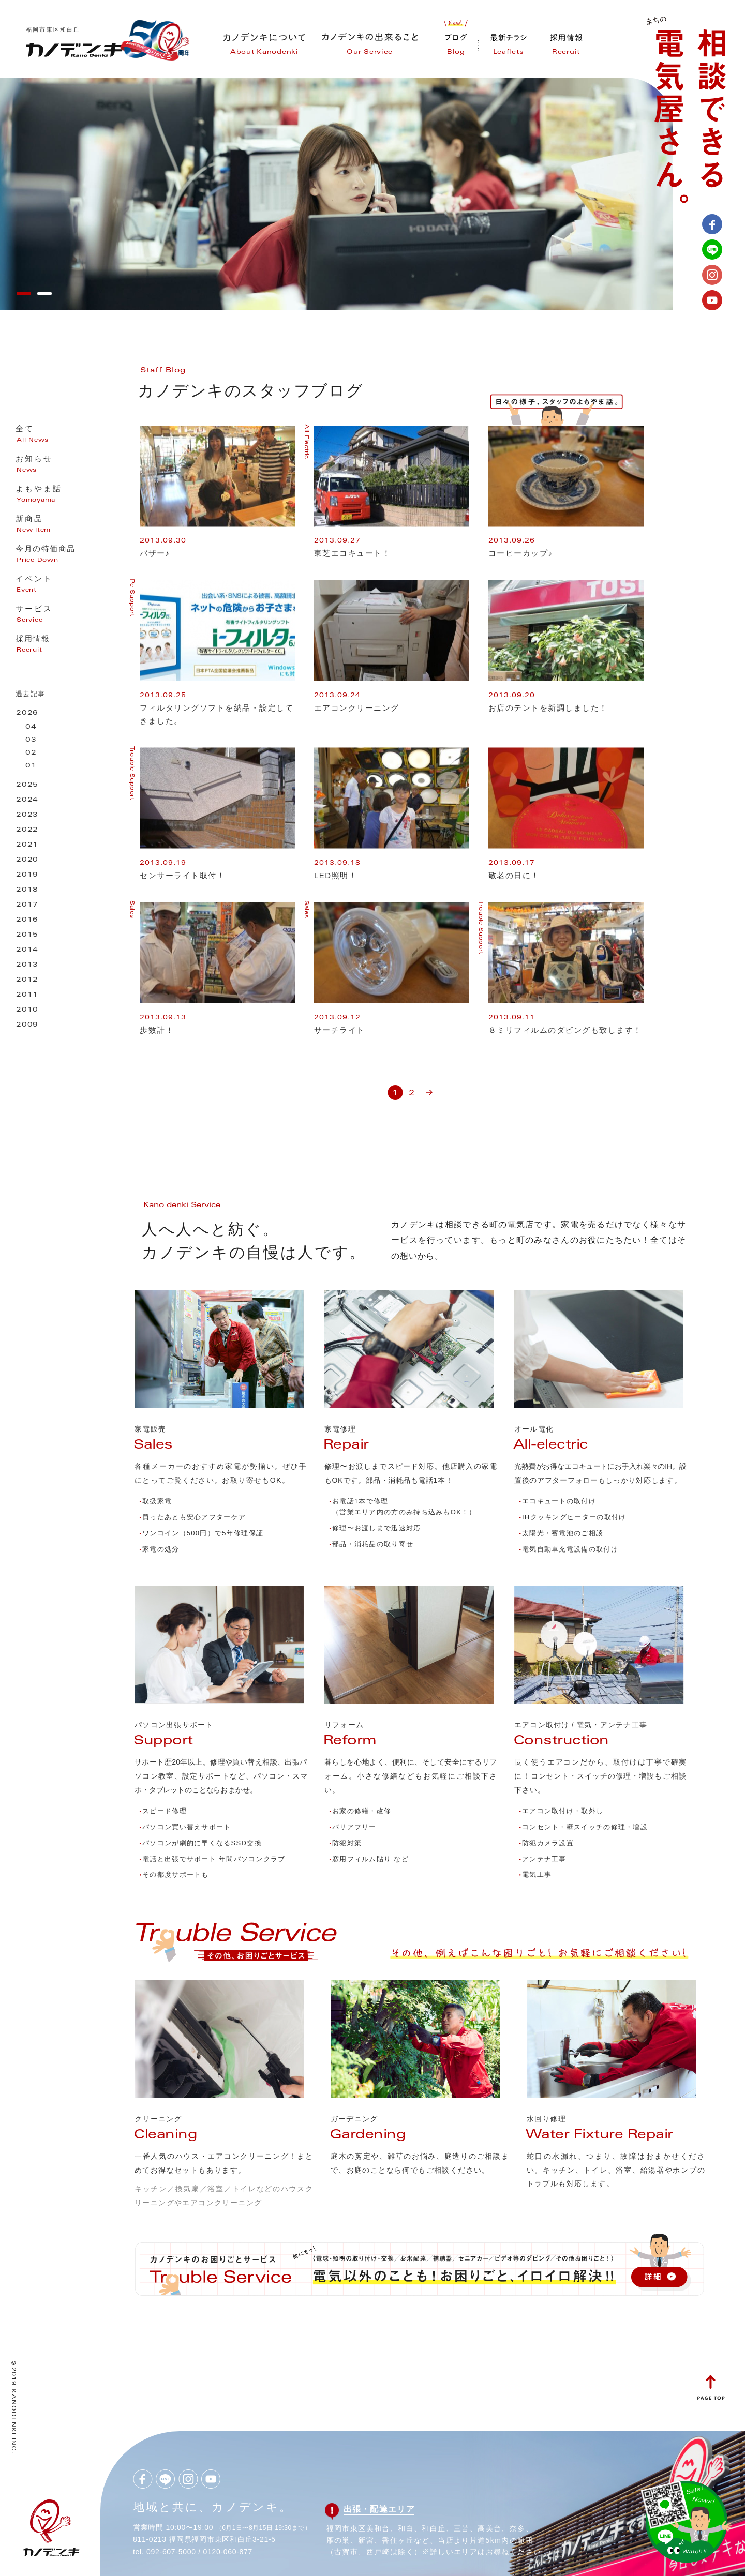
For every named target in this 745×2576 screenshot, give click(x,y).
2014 (27, 950)
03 (31, 740)
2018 (27, 890)
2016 (27, 920)
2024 (27, 800)
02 (31, 753)
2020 (27, 860)
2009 (27, 1025)
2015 (27, 935)
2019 (27, 875)
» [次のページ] (429, 1088)
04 (31, 727)
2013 (27, 965)
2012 (27, 980)
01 (31, 766)
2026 (27, 713)
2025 (27, 785)
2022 (27, 830)
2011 (27, 995)
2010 (27, 1010)
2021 (27, 845)
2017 (27, 905)
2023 (27, 815)
